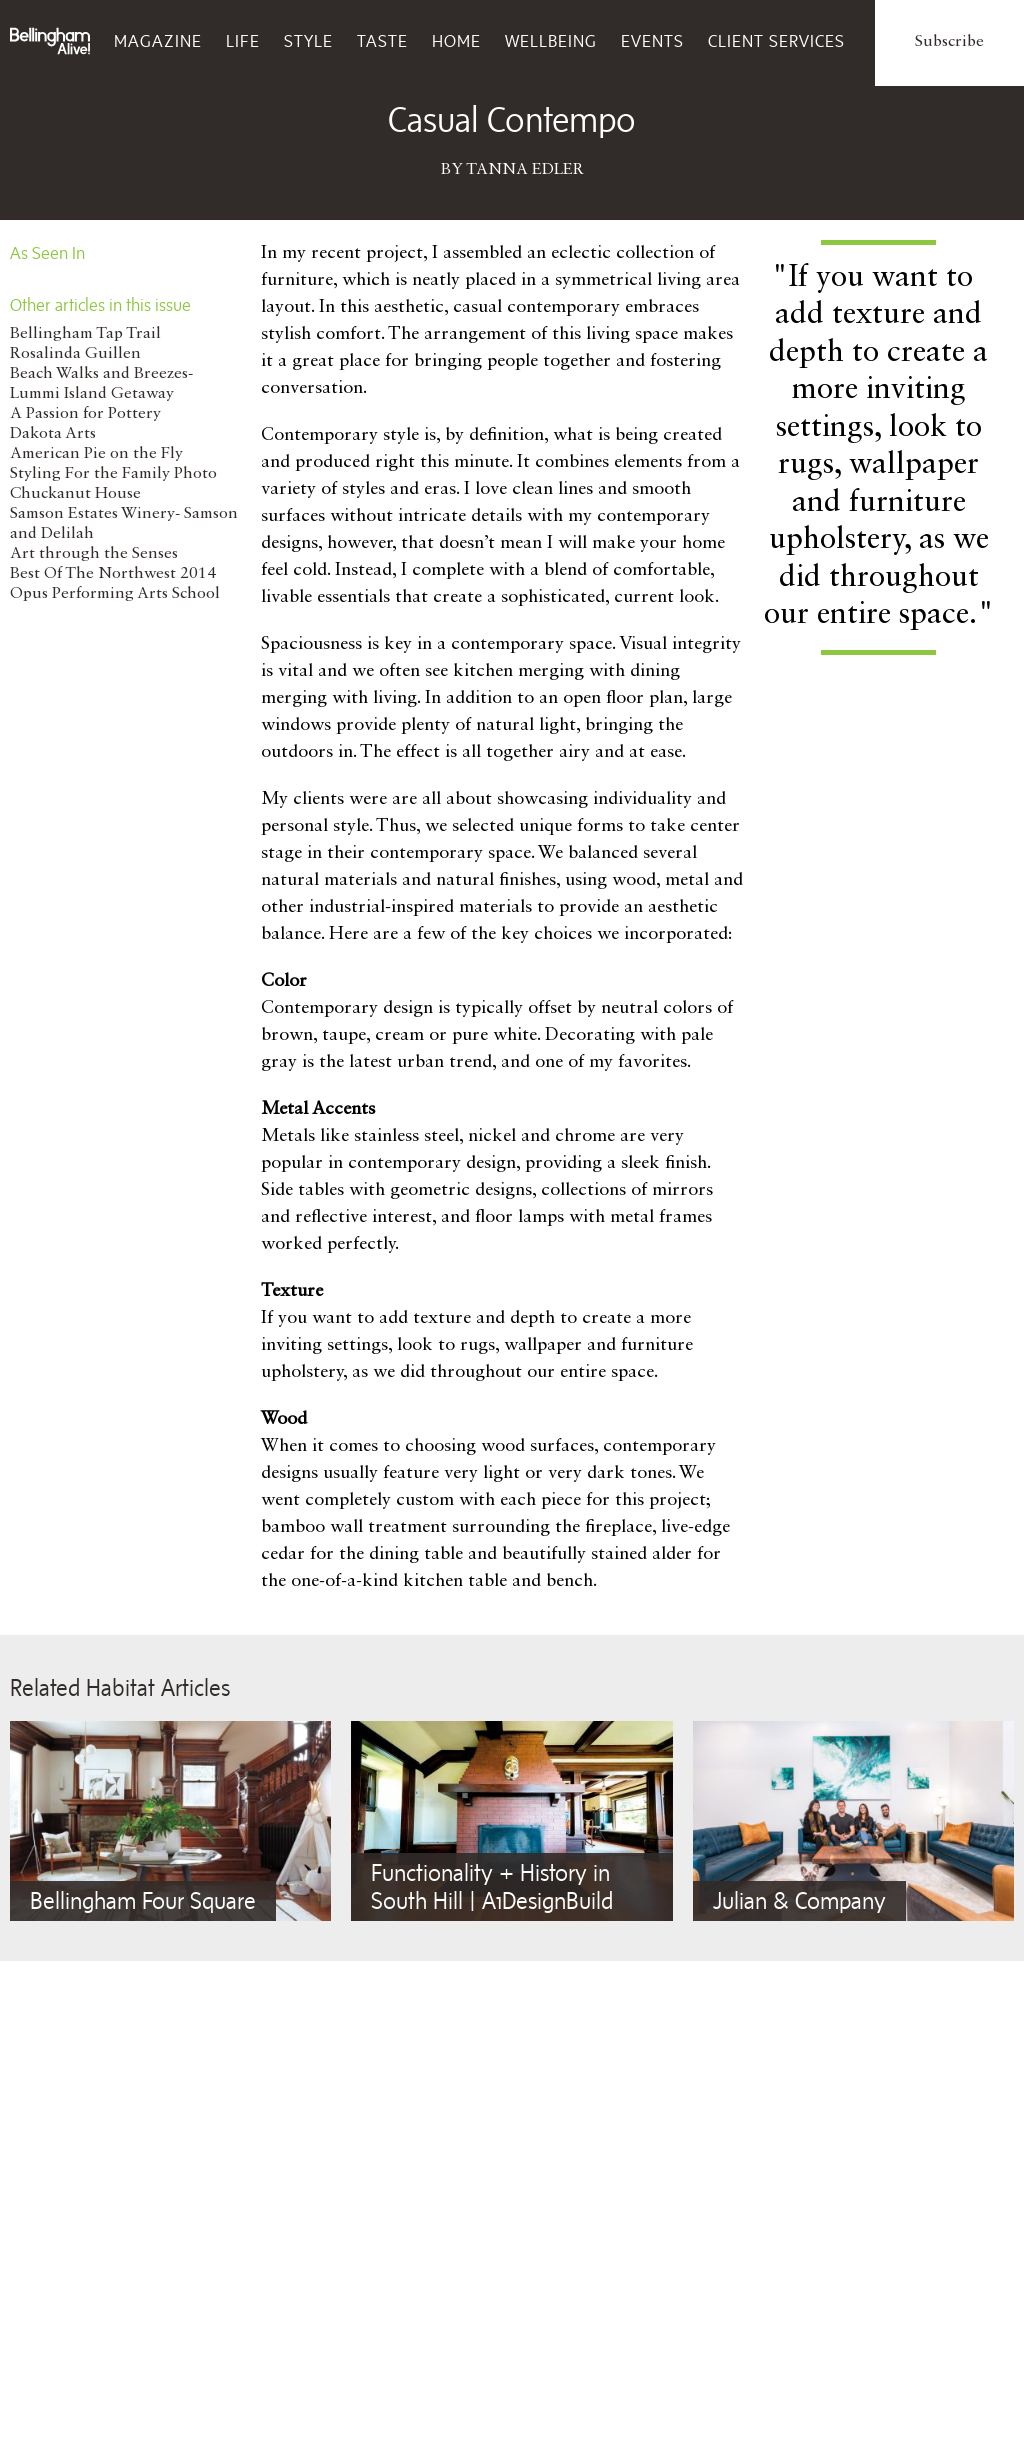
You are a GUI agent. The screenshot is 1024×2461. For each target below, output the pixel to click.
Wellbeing (551, 41)
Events (652, 41)
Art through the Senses (94, 554)
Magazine (158, 41)
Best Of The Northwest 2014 (113, 574)
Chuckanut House (75, 494)
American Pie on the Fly (96, 454)
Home (456, 41)
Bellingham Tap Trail (85, 334)
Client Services (776, 41)
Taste (382, 41)
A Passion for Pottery (85, 414)
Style (308, 41)
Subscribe (949, 42)
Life (243, 41)
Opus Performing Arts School (115, 594)
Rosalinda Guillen (75, 354)
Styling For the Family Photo (113, 474)
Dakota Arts (53, 434)
